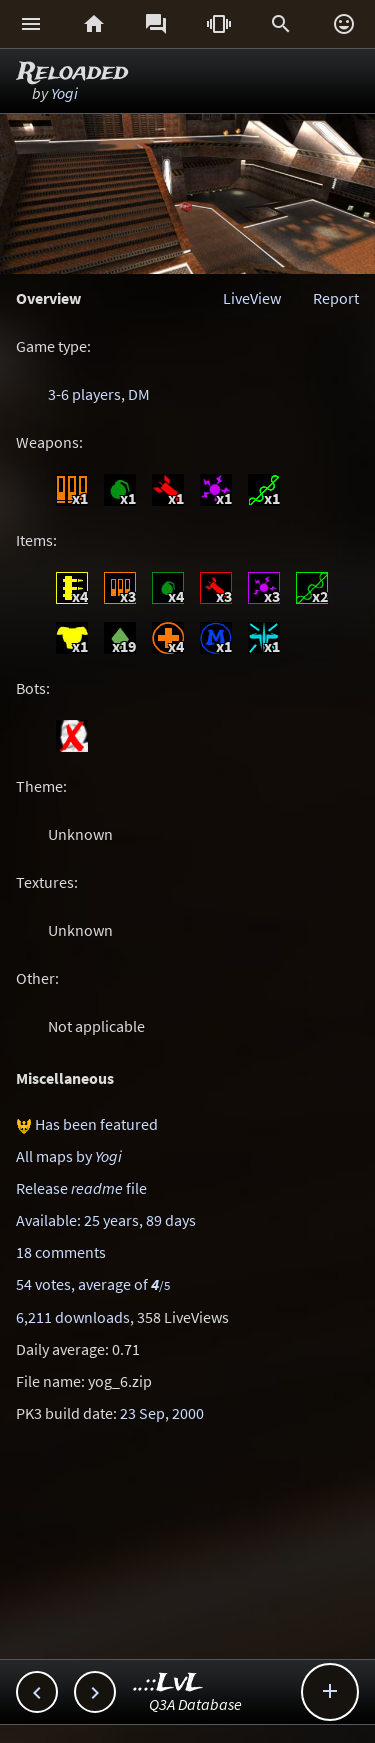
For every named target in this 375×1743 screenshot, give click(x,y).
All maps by (69, 1156)
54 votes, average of (93, 1284)
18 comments (61, 1252)
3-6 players (84, 394)
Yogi (64, 93)
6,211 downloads (73, 1317)
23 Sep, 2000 (162, 1413)
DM (139, 394)
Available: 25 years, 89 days (106, 1220)
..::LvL (168, 1683)
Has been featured (96, 1124)
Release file (81, 1188)
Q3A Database (195, 1704)
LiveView (252, 298)
